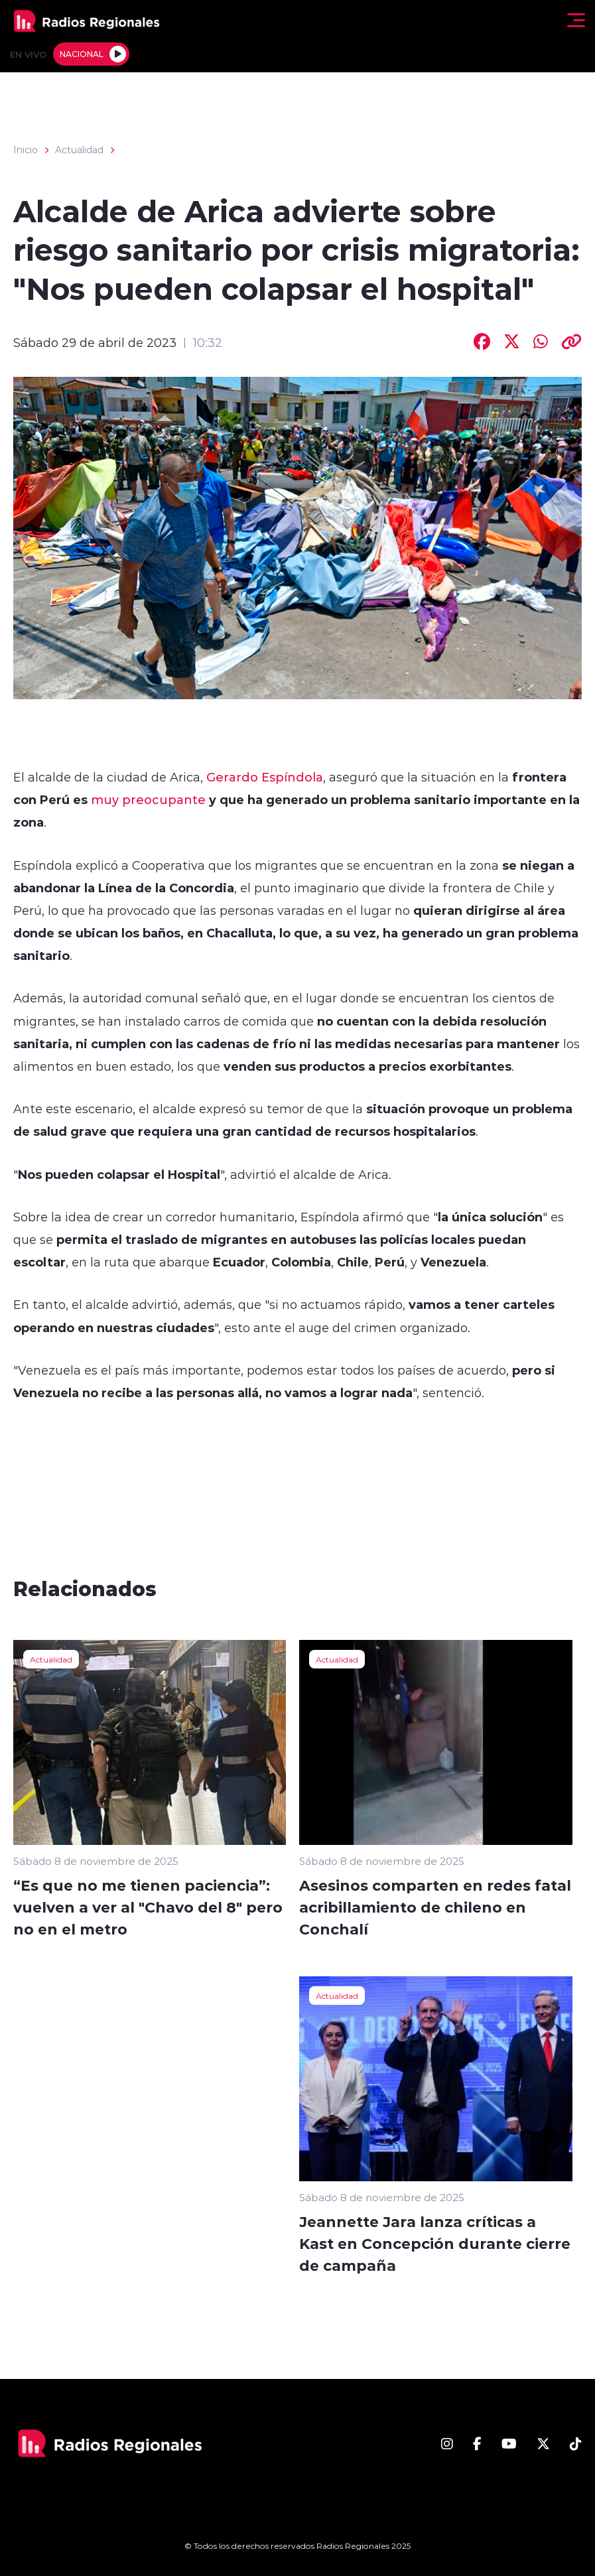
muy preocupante (148, 799)
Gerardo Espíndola (264, 777)
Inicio (25, 150)
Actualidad (79, 150)
